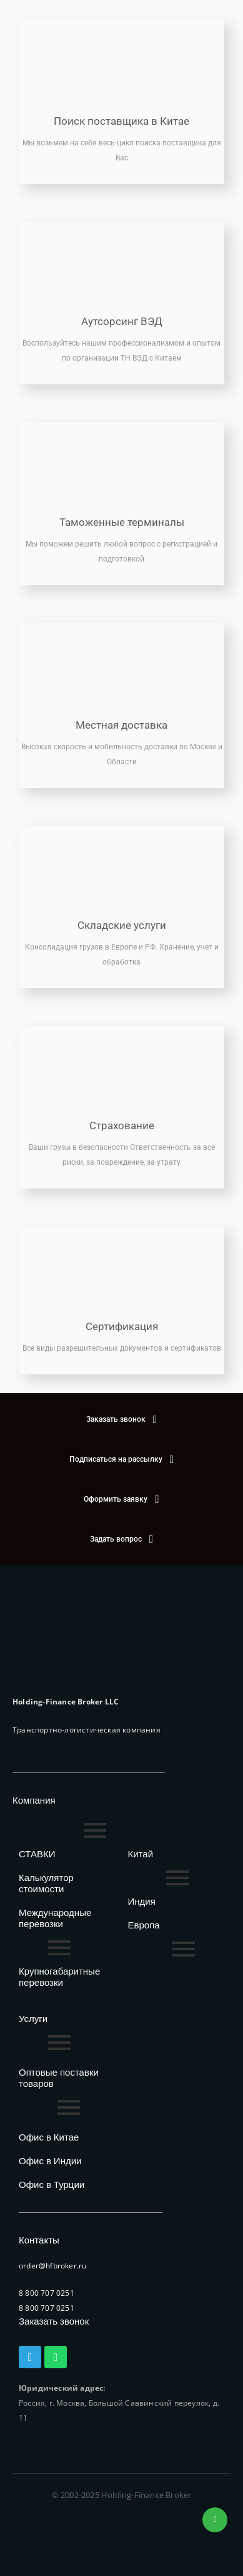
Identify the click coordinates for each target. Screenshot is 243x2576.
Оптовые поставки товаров (59, 2078)
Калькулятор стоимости (46, 1883)
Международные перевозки (55, 1918)
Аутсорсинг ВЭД (121, 321)
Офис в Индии (50, 2160)
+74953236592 (214, 2519)
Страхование (121, 1125)
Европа (144, 1925)
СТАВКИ (37, 1853)
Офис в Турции (51, 2184)
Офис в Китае (49, 2137)
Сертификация (122, 1326)
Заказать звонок (54, 2321)
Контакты (39, 2240)
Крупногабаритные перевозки (59, 1977)
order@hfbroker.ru (52, 2265)
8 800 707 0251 (46, 2293)
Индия (142, 1901)
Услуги (33, 2018)
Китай (141, 1853)
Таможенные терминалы (121, 522)
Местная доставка (121, 725)
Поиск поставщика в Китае (121, 121)
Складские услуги (121, 925)
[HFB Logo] (65, 1631)
